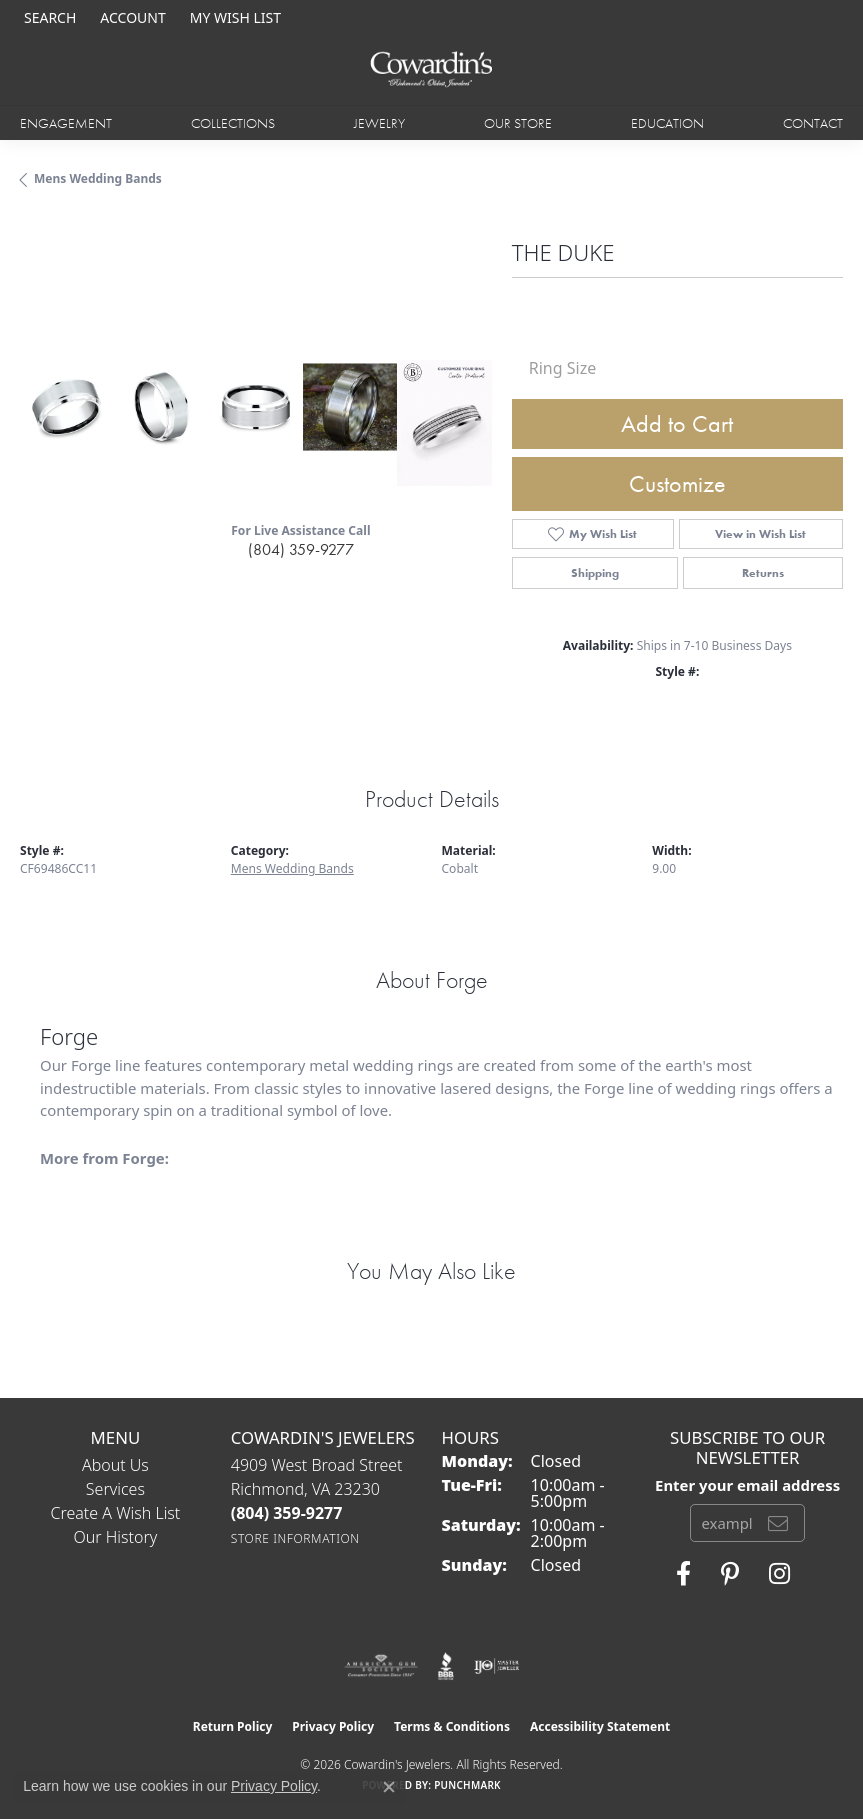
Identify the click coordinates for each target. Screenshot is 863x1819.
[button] (48, 17)
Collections (233, 123)
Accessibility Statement (600, 1726)
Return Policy (233, 1726)
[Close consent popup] (389, 1787)
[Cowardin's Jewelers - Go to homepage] (431, 70)
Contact (813, 123)
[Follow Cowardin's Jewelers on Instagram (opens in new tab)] (779, 1574)
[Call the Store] (287, 1513)
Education (667, 123)
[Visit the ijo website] (496, 1666)
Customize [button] (677, 483)
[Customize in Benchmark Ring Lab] (444, 423)
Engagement (66, 123)
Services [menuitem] (115, 1489)
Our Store (518, 123)
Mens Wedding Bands (98, 178)
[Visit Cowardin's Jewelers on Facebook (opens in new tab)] (683, 1574)
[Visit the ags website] (381, 1666)
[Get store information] (295, 1538)
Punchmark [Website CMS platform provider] (467, 1785)
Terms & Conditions (452, 1726)
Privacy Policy (333, 1726)
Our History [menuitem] (116, 1537)
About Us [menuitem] (115, 1465)
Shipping (595, 573)
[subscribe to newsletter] (778, 1523)
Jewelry (379, 123)
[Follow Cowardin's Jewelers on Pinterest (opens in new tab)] (730, 1574)
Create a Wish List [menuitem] (115, 1513)
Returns (763, 573)
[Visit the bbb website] (446, 1666)
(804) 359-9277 (301, 549)
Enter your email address (747, 1485)
